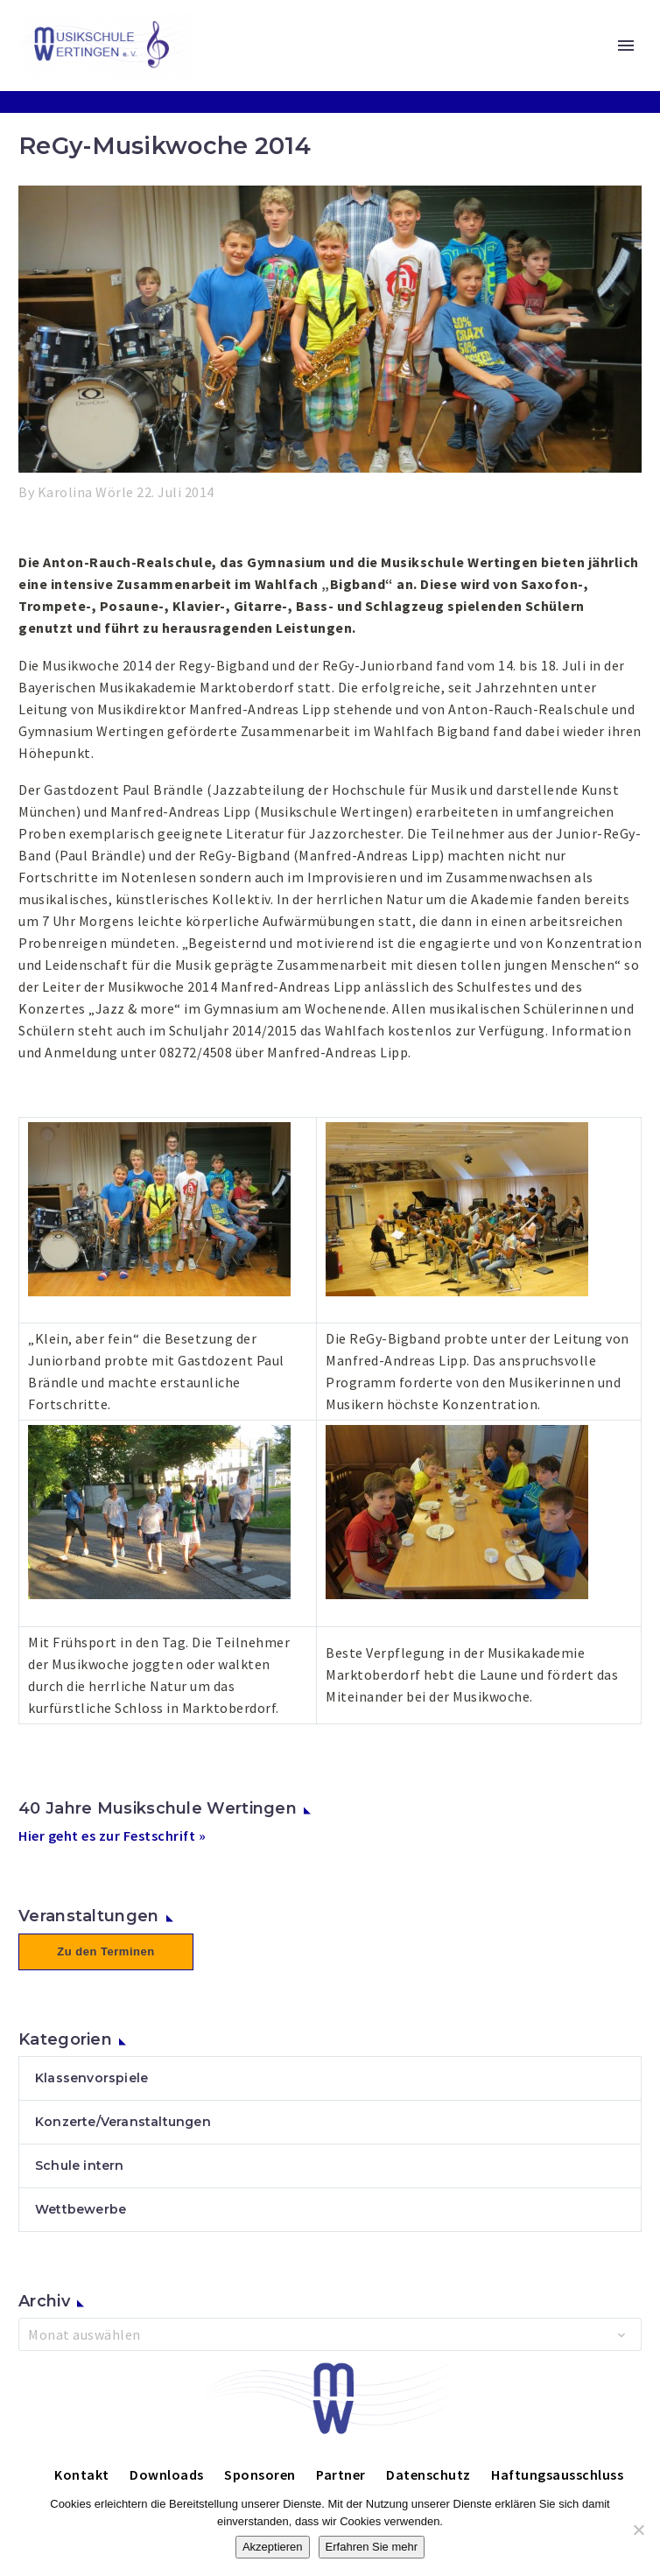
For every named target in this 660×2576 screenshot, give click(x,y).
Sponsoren (260, 2474)
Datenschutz (428, 2474)
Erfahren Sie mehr (372, 2546)
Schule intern (79, 2165)
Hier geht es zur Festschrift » (112, 1835)
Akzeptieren (272, 2546)
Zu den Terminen (105, 1951)
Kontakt (81, 2474)
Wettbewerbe (80, 2209)
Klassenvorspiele (91, 2078)
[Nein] (638, 2529)
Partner (341, 2474)
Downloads (167, 2474)
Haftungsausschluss (557, 2474)
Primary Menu (626, 45)
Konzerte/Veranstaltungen (123, 2122)
